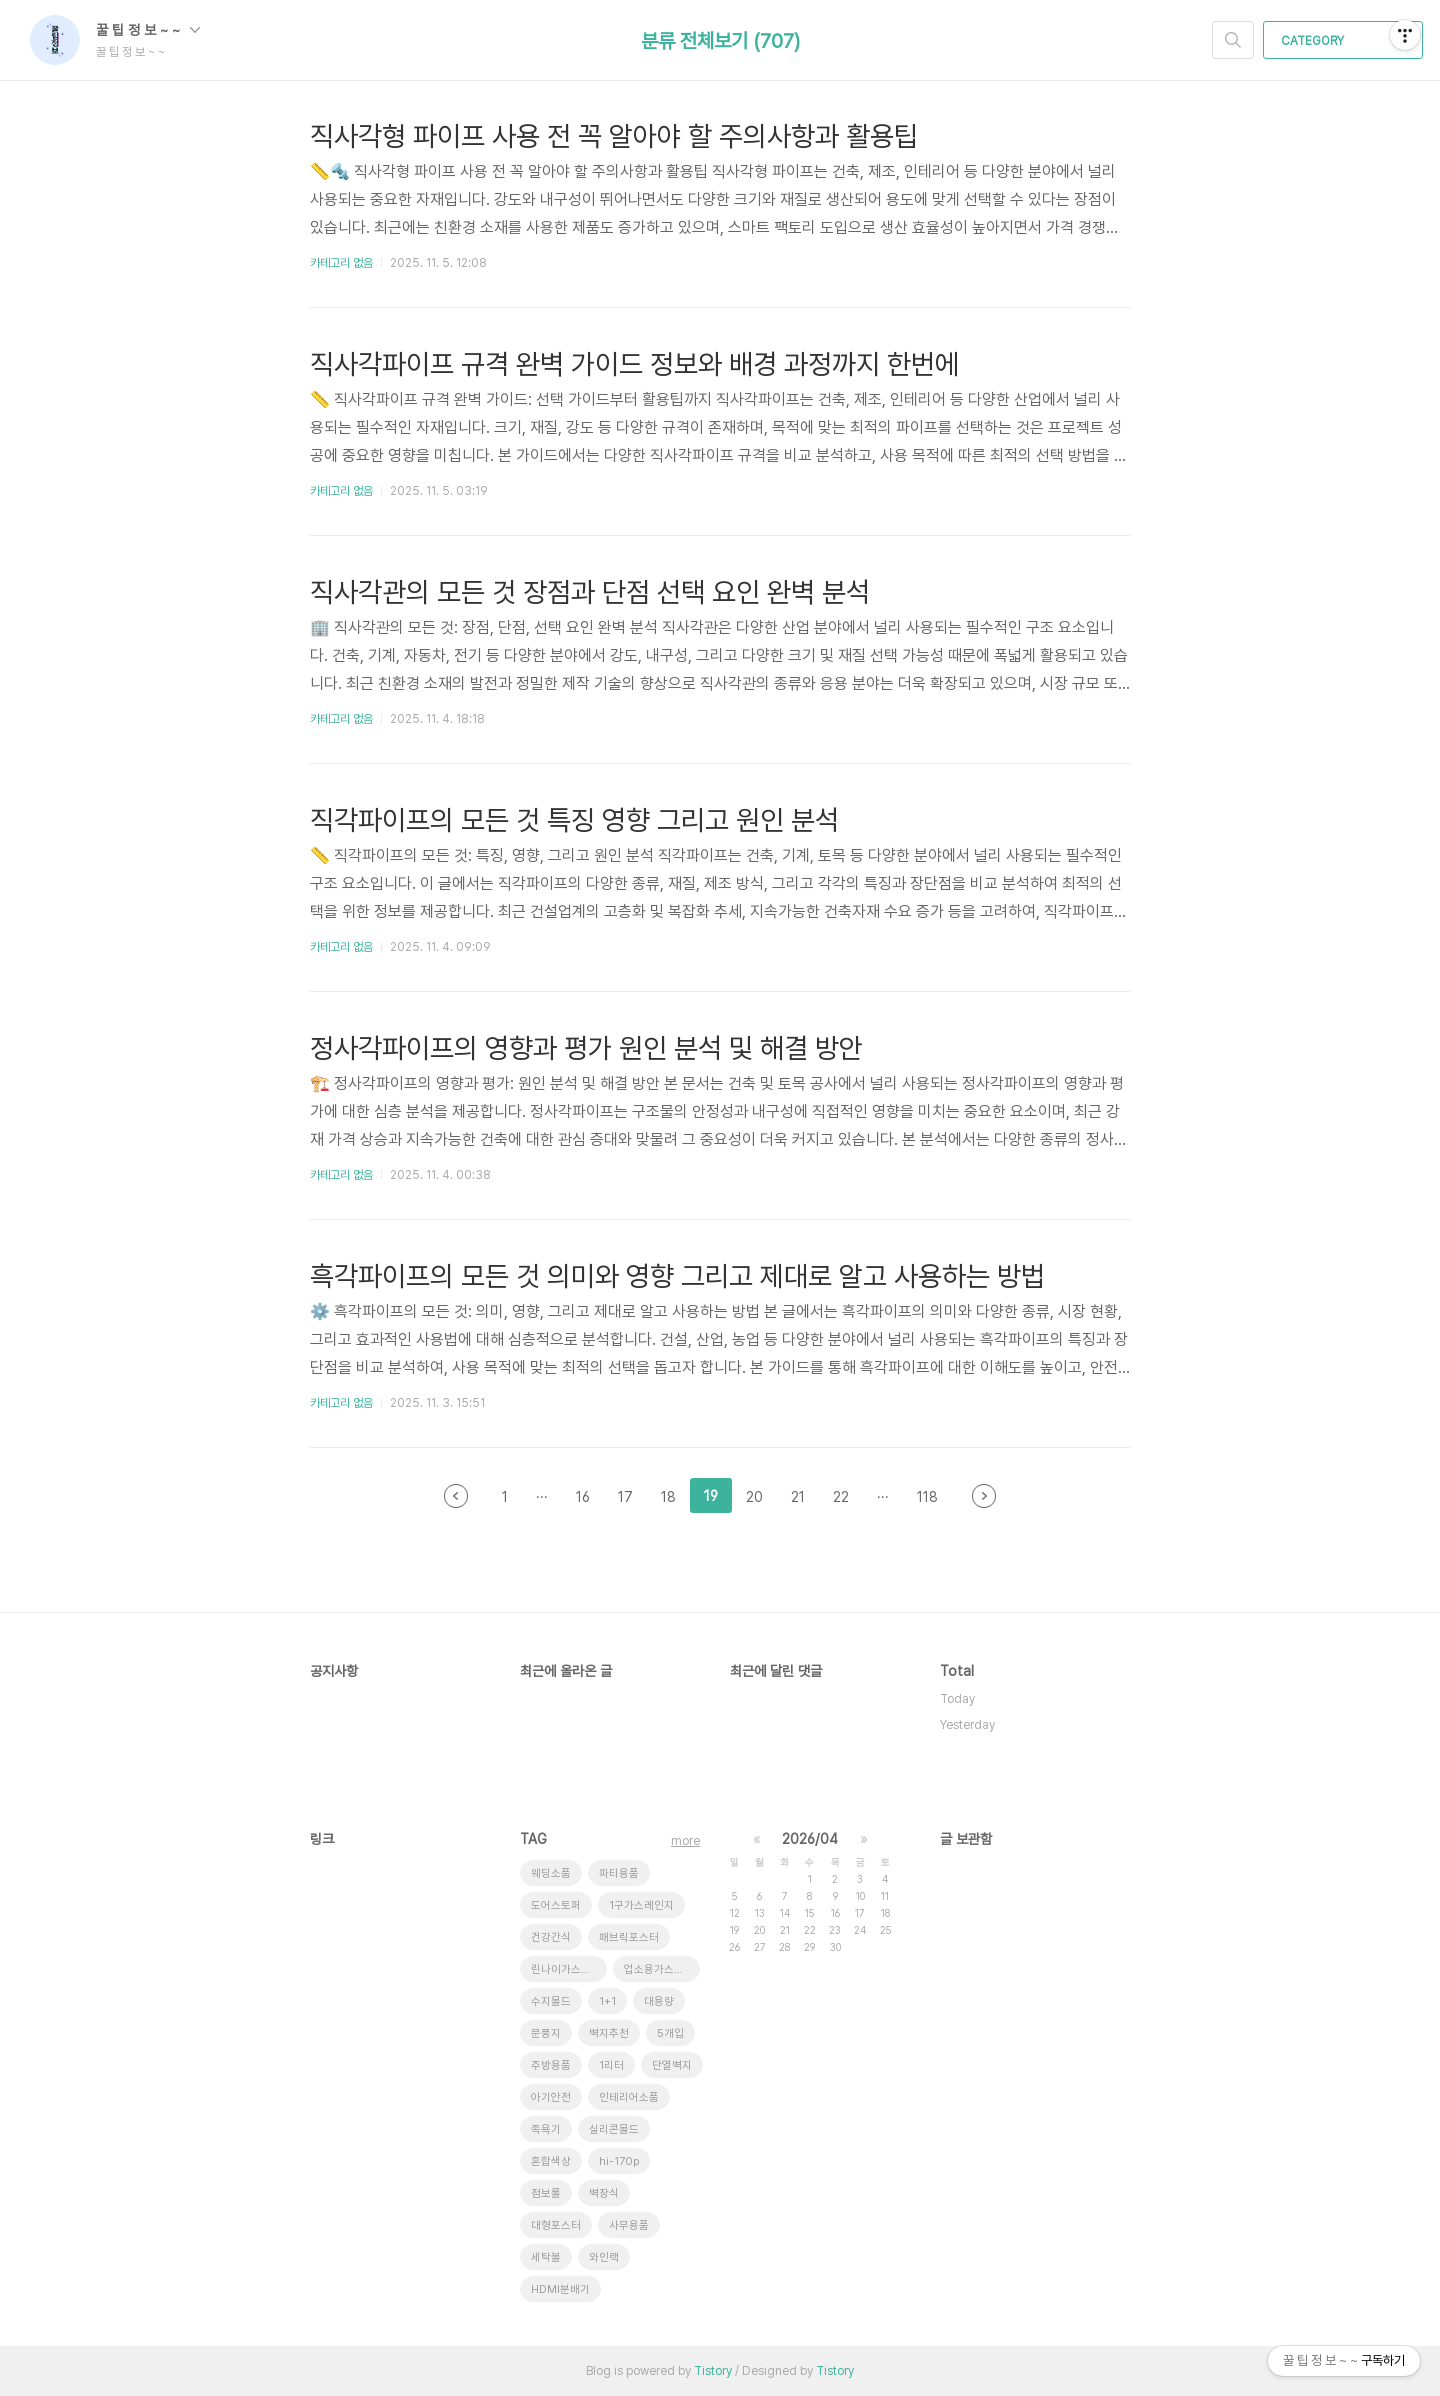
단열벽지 (672, 2065)
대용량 (659, 2001)
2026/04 (810, 1839)
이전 (456, 1496)
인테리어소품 (629, 2097)
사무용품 (629, 2225)
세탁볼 (546, 2257)
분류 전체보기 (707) (720, 41)
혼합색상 (551, 2161)
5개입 (670, 2033)
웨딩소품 (551, 1873)
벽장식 (604, 2193)
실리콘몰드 (614, 2129)
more (685, 1841)
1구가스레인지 (641, 1905)
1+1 (607, 2001)
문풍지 (546, 2033)
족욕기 (546, 2129)
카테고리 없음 (341, 263)
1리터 (611, 2065)
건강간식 (551, 1937)
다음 (984, 1496)
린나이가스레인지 (569, 1969)
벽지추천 (609, 2033)
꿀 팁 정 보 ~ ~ (148, 30)
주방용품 (551, 2065)
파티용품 (619, 1873)
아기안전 (551, 2097)
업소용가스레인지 (662, 1969)
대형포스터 (556, 2225)
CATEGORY (1345, 41)
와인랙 (604, 2257)
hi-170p (619, 2161)
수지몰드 (551, 2001)
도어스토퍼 (556, 1905)
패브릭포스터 (629, 1937)
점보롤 (546, 2193)
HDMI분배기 (560, 2289)
